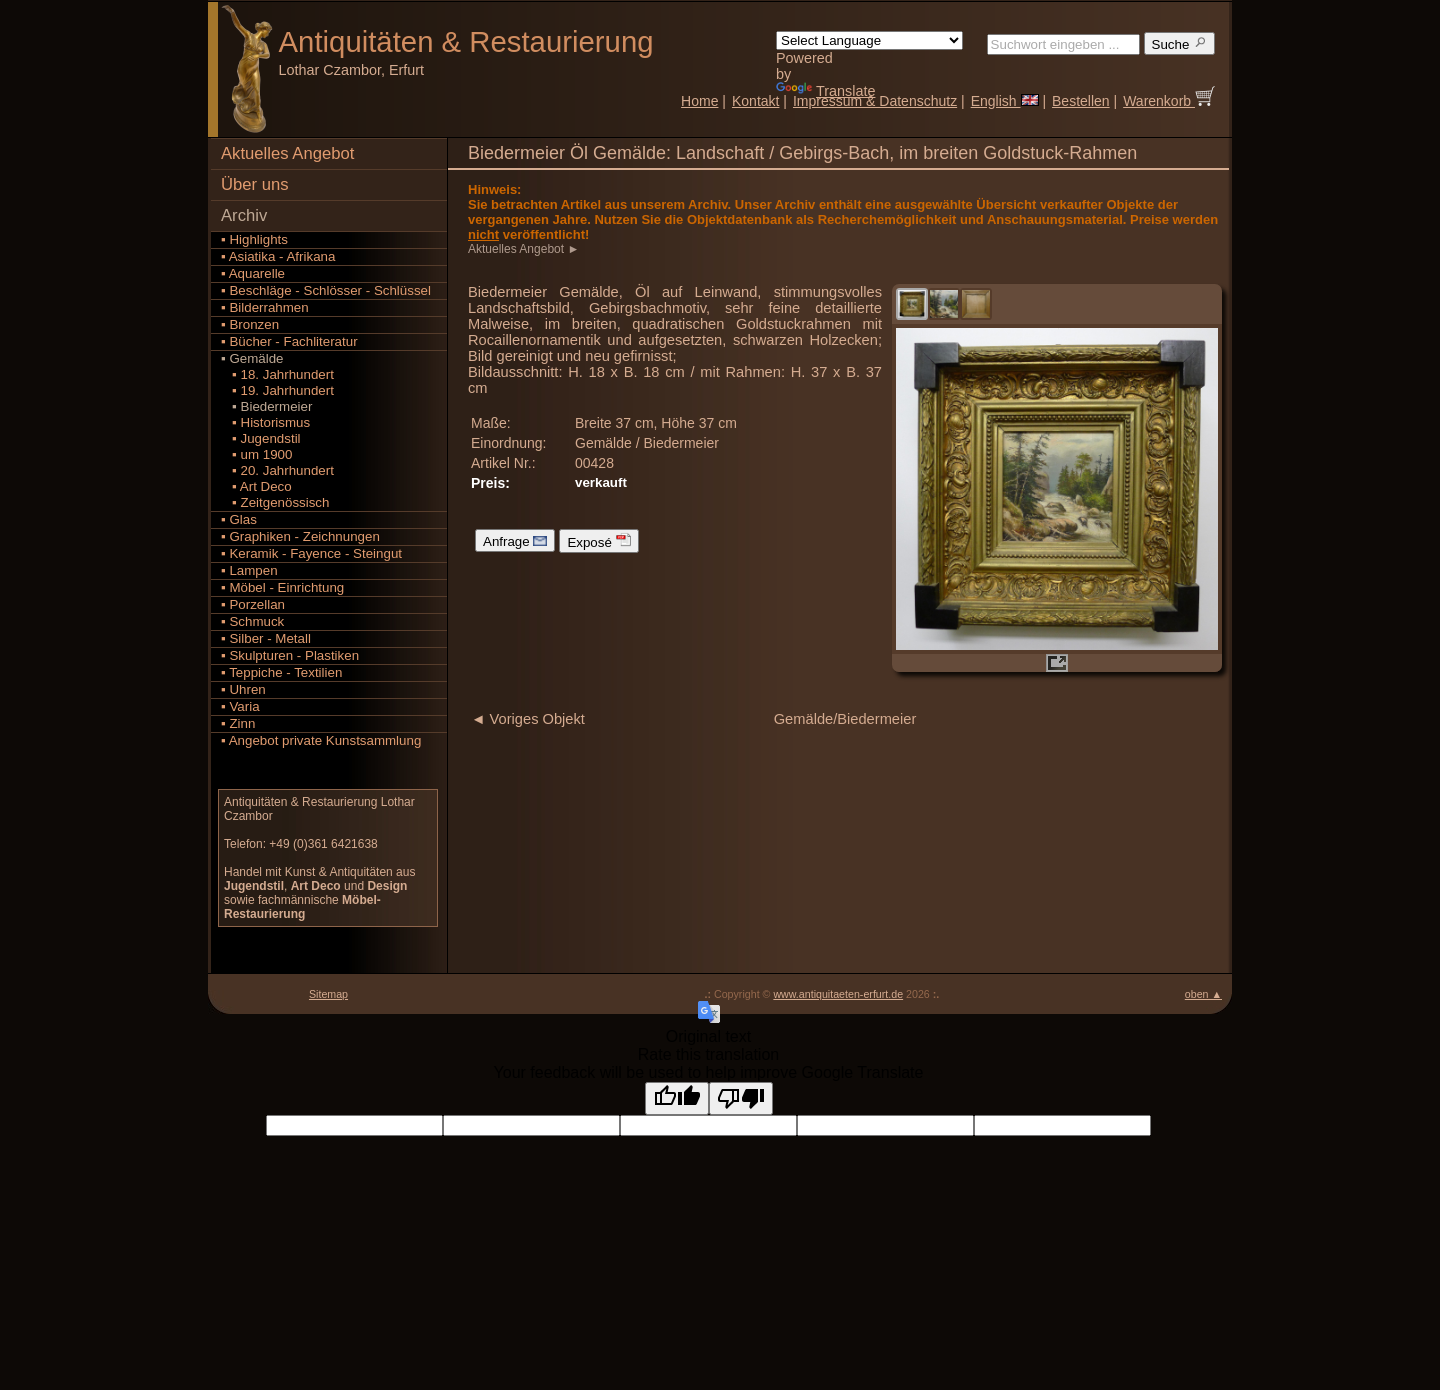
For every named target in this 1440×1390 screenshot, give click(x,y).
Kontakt (755, 101)
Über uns (255, 184)
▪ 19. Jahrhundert (277, 390)
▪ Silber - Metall (266, 638)
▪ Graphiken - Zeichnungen (300, 536)
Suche (1180, 43)
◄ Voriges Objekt (528, 719)
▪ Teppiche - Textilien (281, 672)
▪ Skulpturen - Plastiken (290, 655)
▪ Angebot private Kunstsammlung (321, 740)
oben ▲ (1203, 994)
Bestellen (1081, 101)
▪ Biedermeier (266, 406)
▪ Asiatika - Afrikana (278, 256)
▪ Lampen (249, 570)
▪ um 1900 (256, 454)
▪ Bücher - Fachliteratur (289, 341)
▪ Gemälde (252, 358)
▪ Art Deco (256, 486)
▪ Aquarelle (253, 273)
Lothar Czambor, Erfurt (352, 70)
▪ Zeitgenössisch (275, 502)
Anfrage (515, 540)
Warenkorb (1169, 101)
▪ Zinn (238, 723)
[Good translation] (677, 1098)
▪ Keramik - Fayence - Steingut (311, 553)
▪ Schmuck (252, 621)
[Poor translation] (741, 1098)
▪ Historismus (265, 422)
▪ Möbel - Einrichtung (282, 587)
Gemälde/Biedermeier (845, 719)
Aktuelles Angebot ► (525, 249)
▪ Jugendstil (261, 438)
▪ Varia (240, 706)
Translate (825, 91)
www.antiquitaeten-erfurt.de (838, 994)
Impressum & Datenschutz (875, 101)
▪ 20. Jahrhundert (277, 470)
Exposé (598, 541)
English (1005, 101)
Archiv (244, 215)
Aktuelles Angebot (287, 153)
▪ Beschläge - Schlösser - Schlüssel (326, 290)
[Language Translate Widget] (869, 40)
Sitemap (328, 994)
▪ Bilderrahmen (265, 307)
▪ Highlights (254, 239)
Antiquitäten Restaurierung (466, 41)
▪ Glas (239, 519)
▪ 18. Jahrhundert (277, 374)
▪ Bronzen (250, 324)
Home (699, 101)
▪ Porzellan (253, 604)
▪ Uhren (243, 689)
